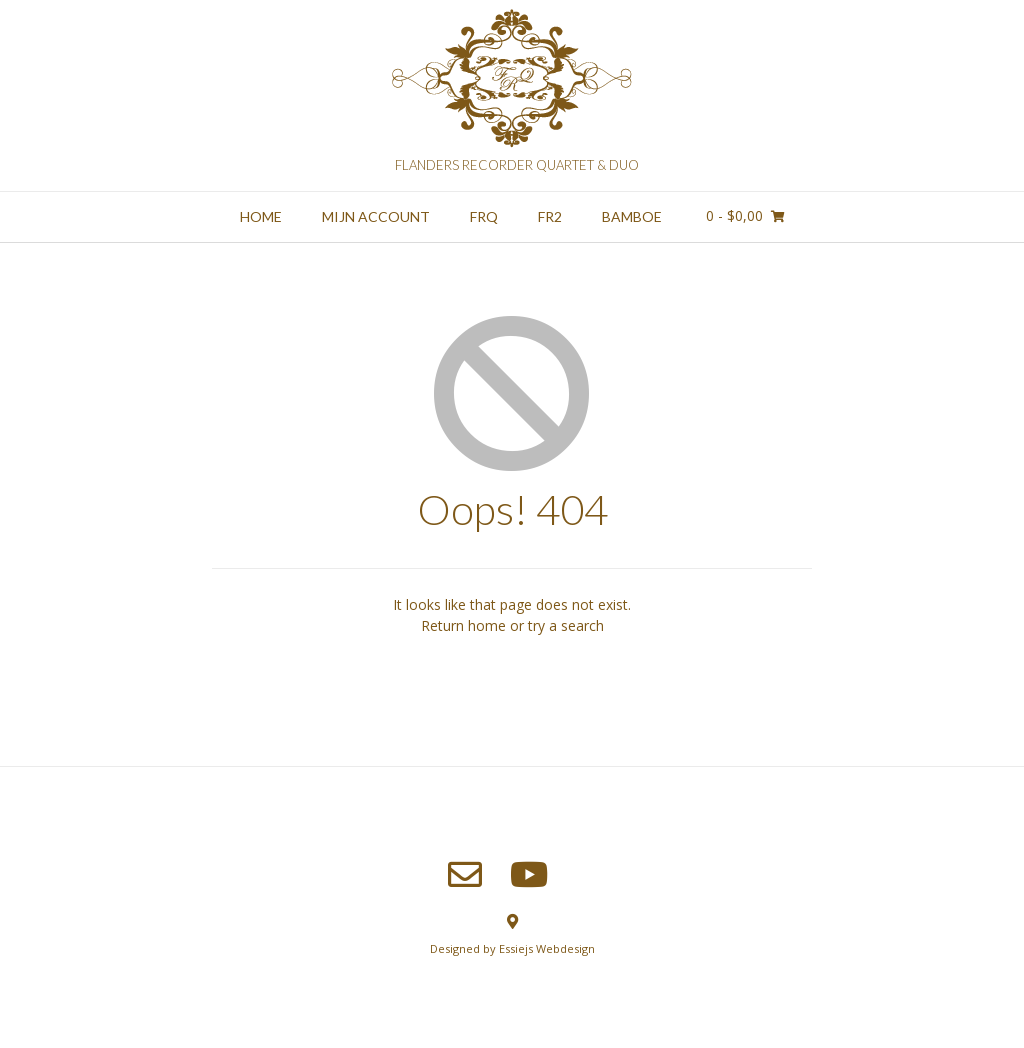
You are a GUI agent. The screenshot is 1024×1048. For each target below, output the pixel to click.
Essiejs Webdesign (547, 948)
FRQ (484, 216)
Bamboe (632, 216)
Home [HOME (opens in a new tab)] (261, 216)
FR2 (550, 216)
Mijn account (376, 216)
